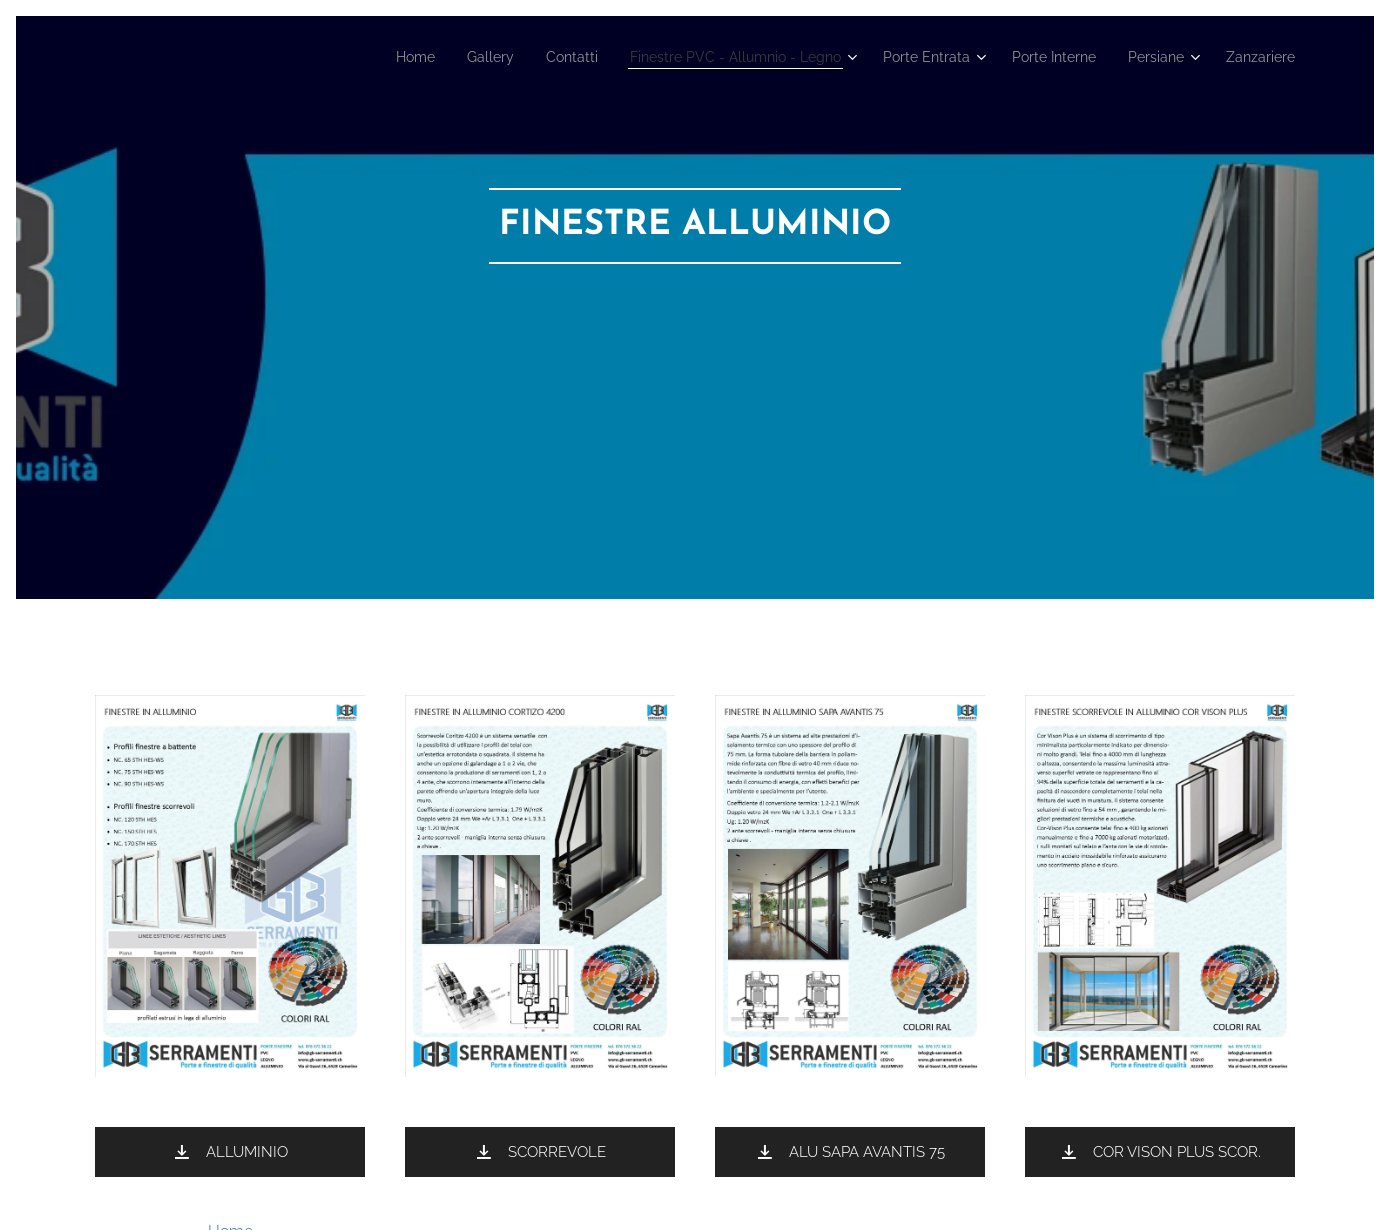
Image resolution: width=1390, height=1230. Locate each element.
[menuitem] (344, 57)
